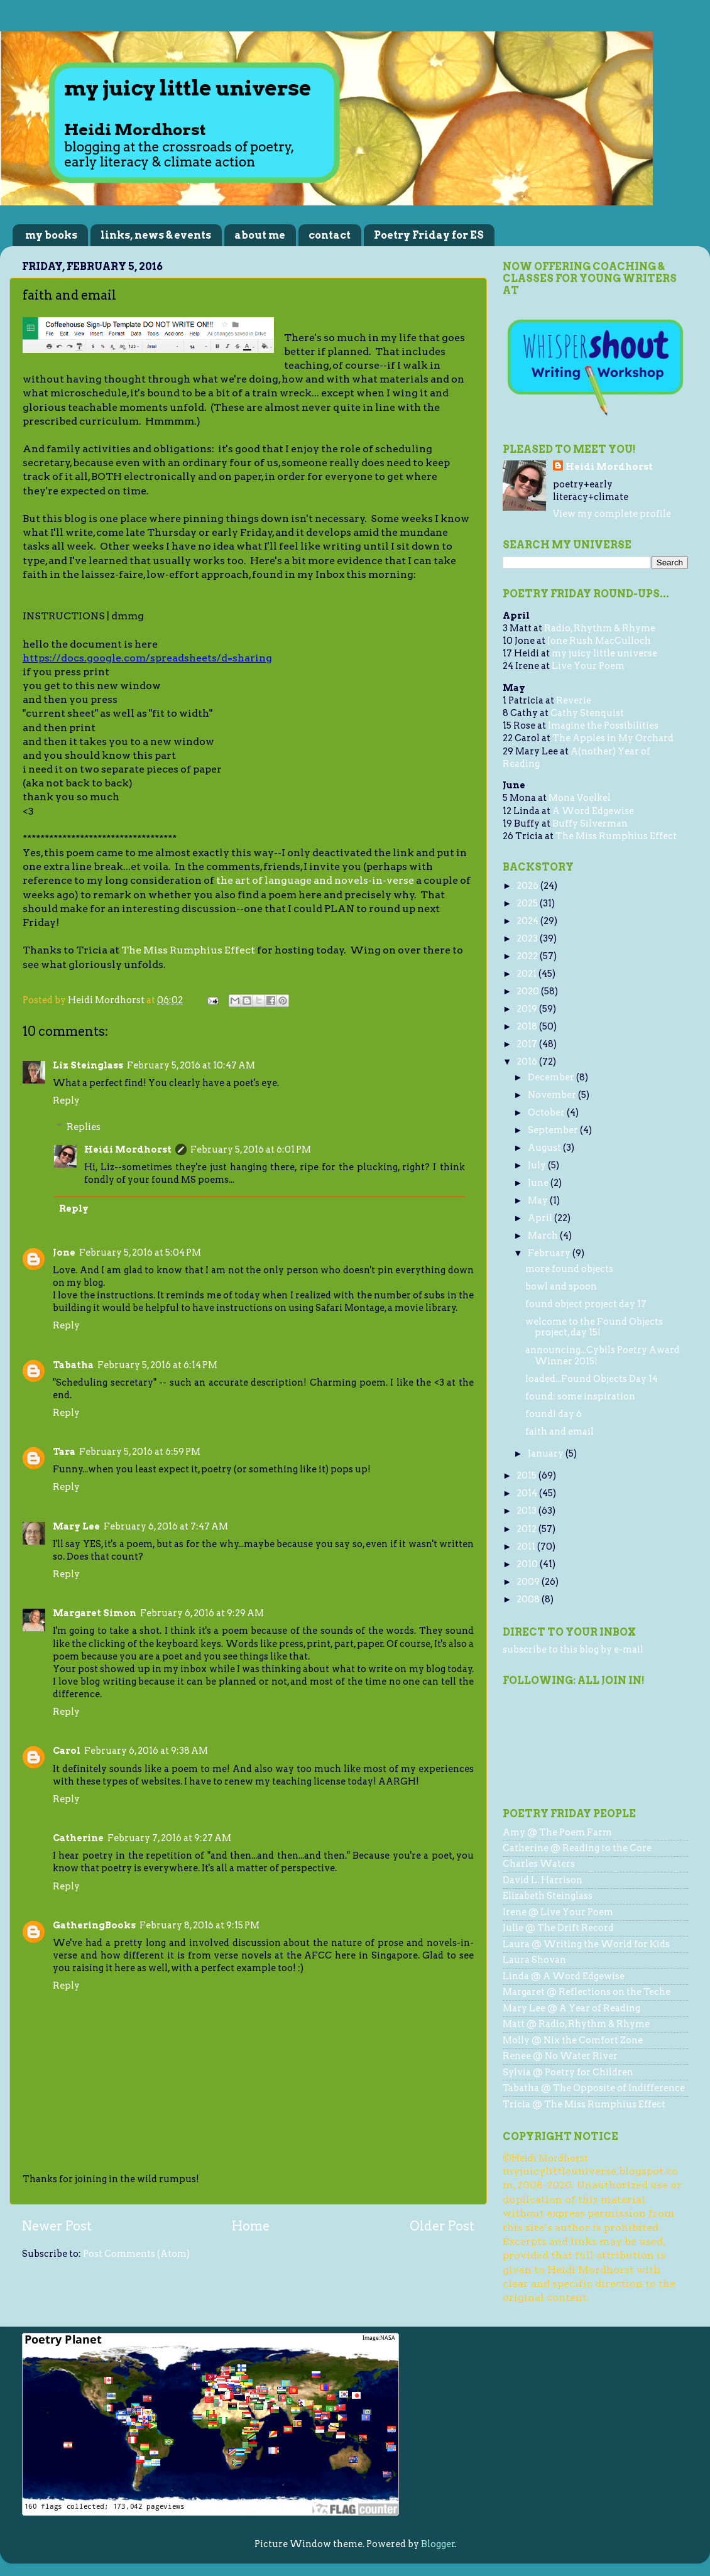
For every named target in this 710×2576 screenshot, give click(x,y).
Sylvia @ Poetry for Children (568, 2072)
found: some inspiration (580, 1396)
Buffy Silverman (590, 823)
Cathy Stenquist (587, 713)
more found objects (569, 1268)
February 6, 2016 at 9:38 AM (146, 1750)
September (554, 1130)
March (544, 1235)
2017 (527, 1044)
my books (51, 235)
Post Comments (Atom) (136, 2253)
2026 (528, 885)
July (538, 1165)
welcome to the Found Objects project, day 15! (594, 1327)
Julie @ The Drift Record (558, 1927)
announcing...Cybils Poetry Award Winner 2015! (602, 1355)
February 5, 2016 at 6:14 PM (157, 1365)
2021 (527, 973)
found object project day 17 (586, 1304)
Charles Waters (539, 1863)
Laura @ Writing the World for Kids (586, 1944)
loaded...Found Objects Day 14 (591, 1378)
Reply (66, 1100)
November (553, 1095)
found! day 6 (553, 1414)
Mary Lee (76, 1526)
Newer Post (57, 2226)
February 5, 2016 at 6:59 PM (139, 1451)
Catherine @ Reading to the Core (577, 1848)
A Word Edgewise (593, 811)
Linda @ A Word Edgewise (564, 1976)
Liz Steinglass (88, 1065)
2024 (528, 921)
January (546, 1453)
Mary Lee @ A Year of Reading (571, 2008)
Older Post (442, 2226)
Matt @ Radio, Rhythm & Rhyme (576, 2024)
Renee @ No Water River (560, 2056)
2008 (529, 1599)
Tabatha (73, 1365)
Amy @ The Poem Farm (557, 1832)
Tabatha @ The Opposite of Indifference (594, 2088)
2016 (527, 1061)
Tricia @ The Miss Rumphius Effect (584, 2104)
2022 (528, 956)
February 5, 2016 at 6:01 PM (250, 1149)
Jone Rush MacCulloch (599, 640)
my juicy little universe (604, 653)
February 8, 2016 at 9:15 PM (199, 1925)
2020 (528, 991)
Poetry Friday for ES (429, 235)
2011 (526, 1546)
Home (251, 2226)
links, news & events (156, 235)
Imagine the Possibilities (603, 725)
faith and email (559, 1431)
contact (330, 235)
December (552, 1077)
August (545, 1147)
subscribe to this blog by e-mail (573, 1649)
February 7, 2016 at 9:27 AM (169, 1838)
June (539, 1182)
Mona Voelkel (580, 797)
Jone (64, 1252)
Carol (66, 1750)
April (541, 1218)
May (539, 1200)
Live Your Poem (588, 665)
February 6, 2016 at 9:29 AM (202, 1613)
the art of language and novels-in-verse (315, 880)
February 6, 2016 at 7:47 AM (166, 1526)
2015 (527, 1475)
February (550, 1253)
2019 (527, 1008)
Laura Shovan (534, 1959)
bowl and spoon (561, 1286)
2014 (527, 1493)
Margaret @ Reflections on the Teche (586, 1991)
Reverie (573, 700)
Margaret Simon (94, 1613)
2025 (528, 903)
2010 (528, 1564)
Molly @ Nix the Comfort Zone (573, 2040)
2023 (528, 938)
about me (259, 235)
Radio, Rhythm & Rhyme (599, 628)
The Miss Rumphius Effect (188, 950)
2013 (527, 1510)
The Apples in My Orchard (613, 738)
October (547, 1112)
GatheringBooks (94, 1925)
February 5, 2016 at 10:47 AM (191, 1065)
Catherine (78, 1838)
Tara (64, 1451)
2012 (527, 1529)
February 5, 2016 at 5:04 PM (140, 1252)
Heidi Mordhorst (128, 1149)
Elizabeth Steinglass (548, 1895)
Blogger (438, 2544)
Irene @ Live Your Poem (558, 1912)
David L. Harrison (542, 1880)
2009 (529, 1581)
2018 (527, 1026)
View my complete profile (612, 513)
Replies (84, 1127)
